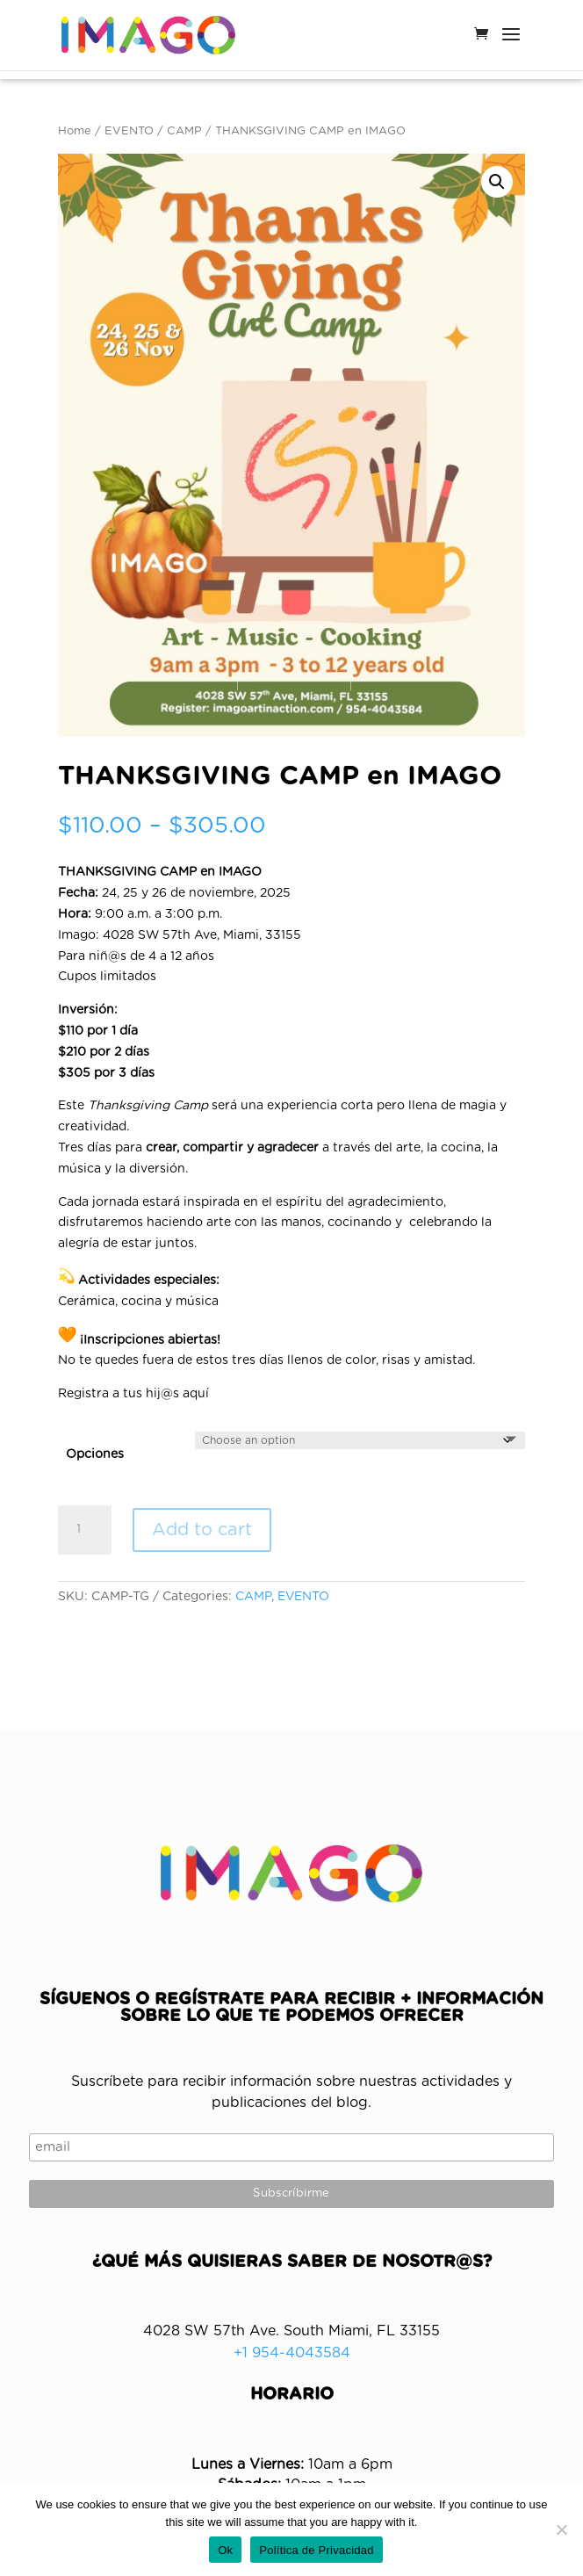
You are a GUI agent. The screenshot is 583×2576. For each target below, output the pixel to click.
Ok (225, 2550)
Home (74, 131)
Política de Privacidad (316, 2550)
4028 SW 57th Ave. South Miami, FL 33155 (291, 2331)
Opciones (95, 1454)
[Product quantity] (84, 1530)
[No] (561, 2529)
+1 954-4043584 (292, 2353)
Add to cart (202, 1530)
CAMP (184, 131)
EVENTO (129, 131)
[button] (497, 182)
